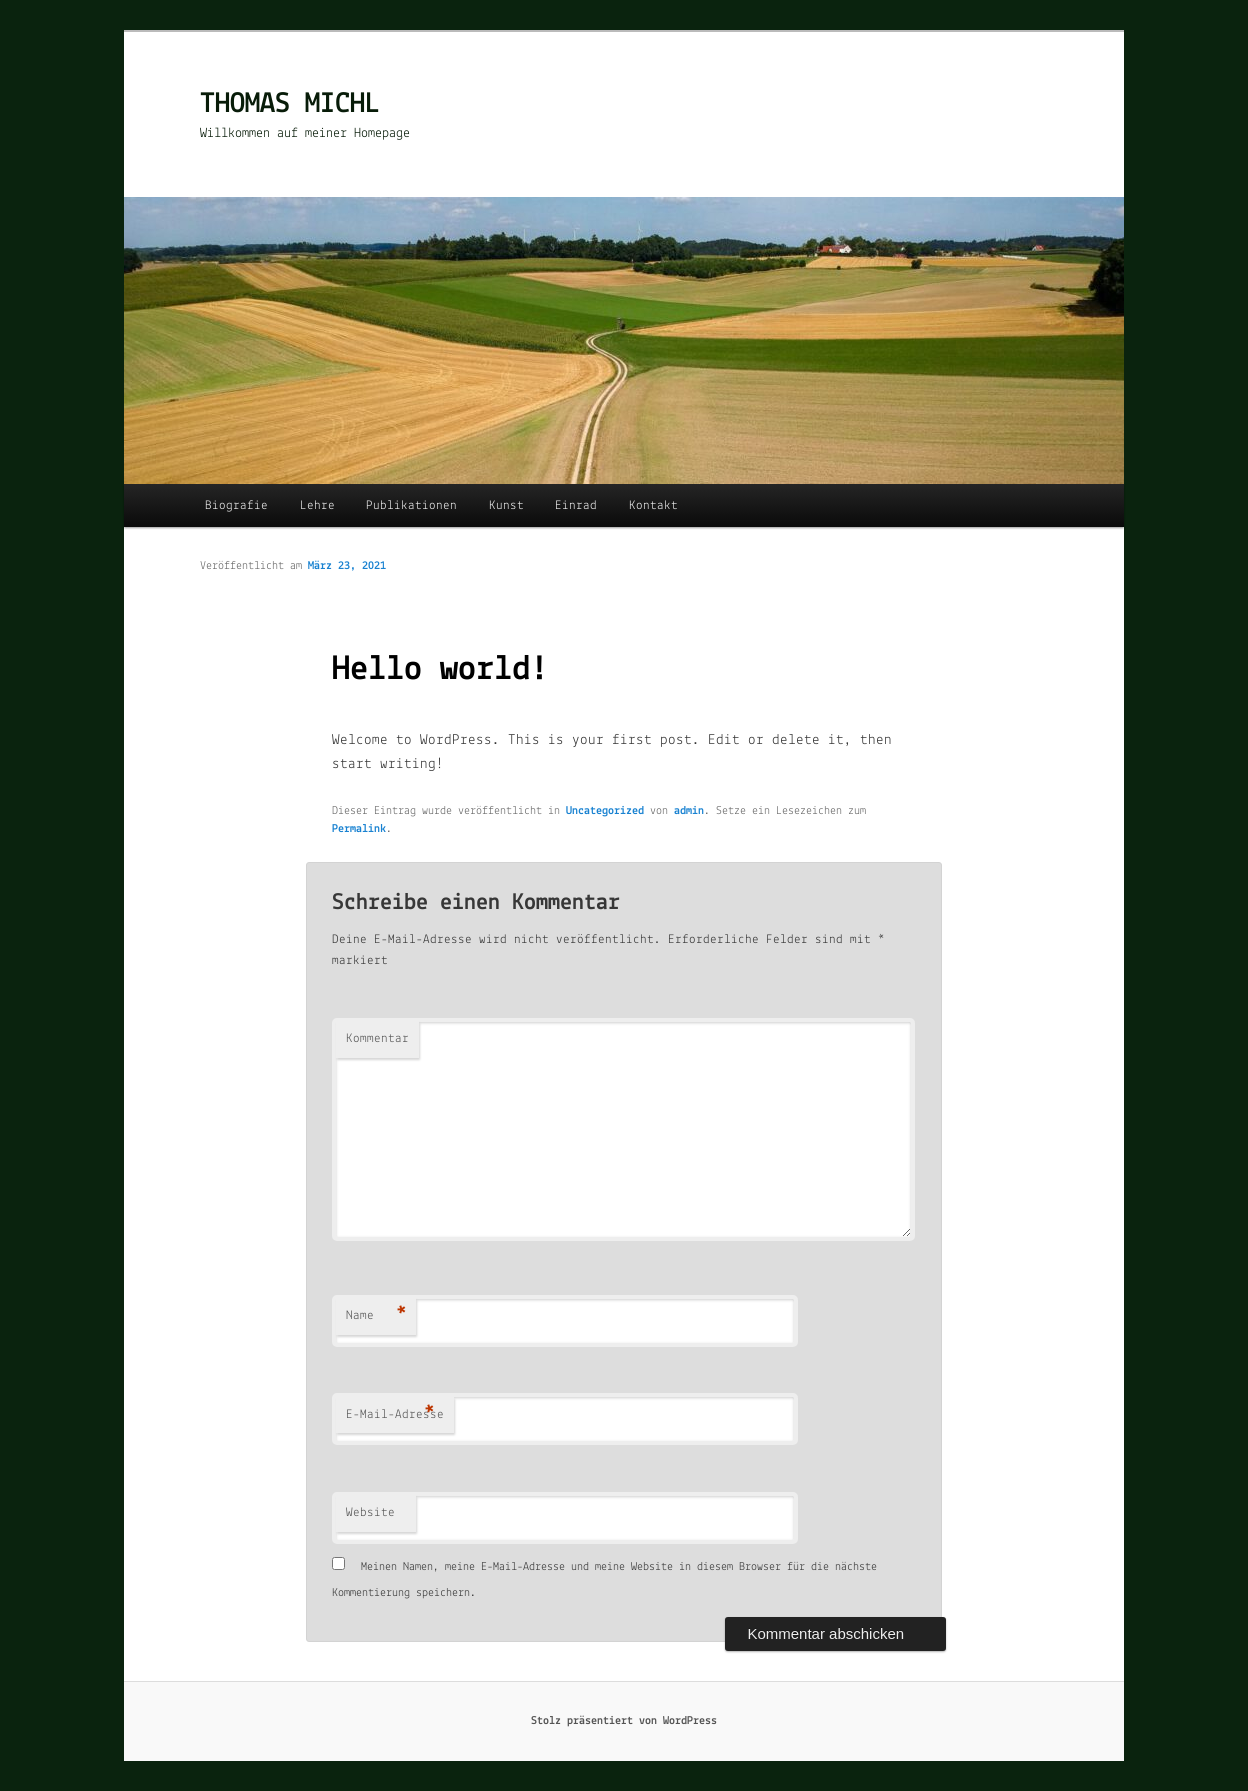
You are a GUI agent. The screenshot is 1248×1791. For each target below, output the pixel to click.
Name (376, 1316)
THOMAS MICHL (290, 104)
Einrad (576, 505)
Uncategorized (605, 811)
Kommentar (377, 1038)
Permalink (359, 829)
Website (370, 1512)
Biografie (236, 505)
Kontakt (653, 505)
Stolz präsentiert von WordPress (624, 1721)
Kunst (506, 505)
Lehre (317, 505)
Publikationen (411, 505)
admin (689, 811)
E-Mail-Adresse (395, 1415)
